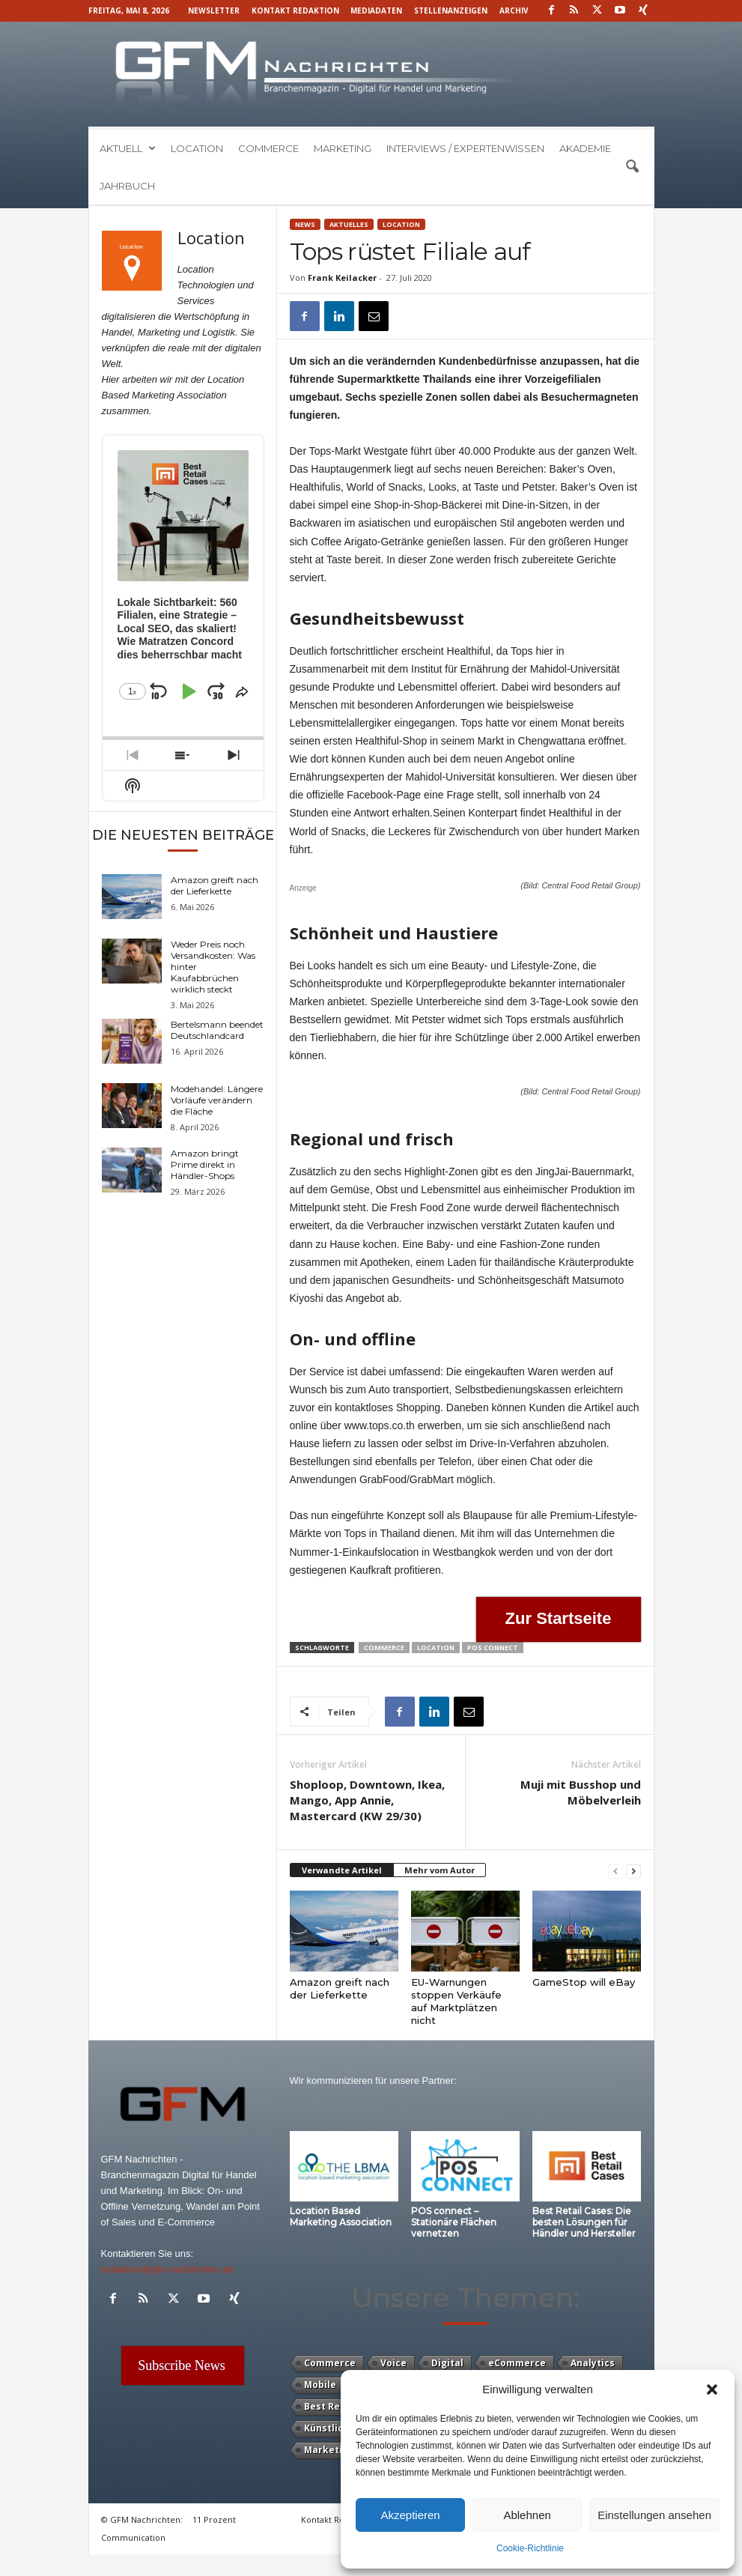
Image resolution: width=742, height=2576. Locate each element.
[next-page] (633, 1871)
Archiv (514, 10)
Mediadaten (376, 10)
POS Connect (492, 1647)
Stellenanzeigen (450, 10)
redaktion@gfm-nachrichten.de (167, 2269)
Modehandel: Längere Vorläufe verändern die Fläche (217, 1100)
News (305, 224)
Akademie (585, 148)
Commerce (268, 148)
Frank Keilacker (342, 277)
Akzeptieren (410, 2515)
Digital (447, 2363)
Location (197, 148)
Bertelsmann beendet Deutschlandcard (217, 1030)
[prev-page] (615, 1871)
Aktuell (128, 148)
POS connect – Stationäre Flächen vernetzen (453, 2222)
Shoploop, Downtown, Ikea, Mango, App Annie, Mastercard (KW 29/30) (367, 1800)
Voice (393, 2363)
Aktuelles (348, 224)
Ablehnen (526, 2515)
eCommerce (517, 2363)
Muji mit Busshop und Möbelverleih (580, 1792)
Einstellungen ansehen (654, 2515)
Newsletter (214, 10)
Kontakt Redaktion (295, 10)
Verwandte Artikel (342, 1870)
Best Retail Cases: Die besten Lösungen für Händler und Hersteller (584, 2222)
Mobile (320, 2384)
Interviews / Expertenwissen (465, 148)
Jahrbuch (127, 186)
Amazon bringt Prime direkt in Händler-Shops (205, 1164)
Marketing (342, 148)
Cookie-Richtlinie (530, 2548)
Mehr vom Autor (439, 1870)
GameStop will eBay (583, 1982)
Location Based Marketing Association (341, 2216)
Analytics (593, 2363)
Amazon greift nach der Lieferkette (339, 1988)
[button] (712, 2389)
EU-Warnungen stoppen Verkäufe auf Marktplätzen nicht (456, 2001)
